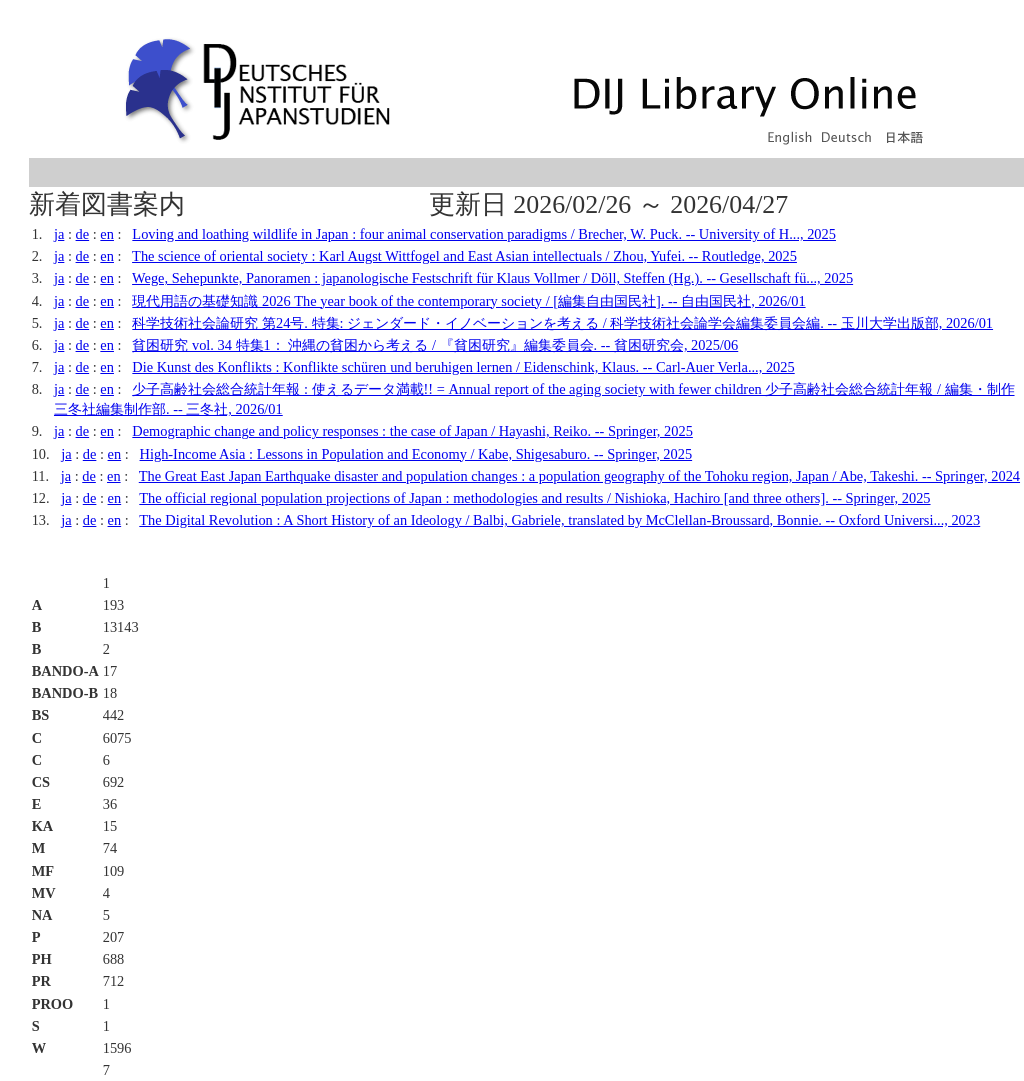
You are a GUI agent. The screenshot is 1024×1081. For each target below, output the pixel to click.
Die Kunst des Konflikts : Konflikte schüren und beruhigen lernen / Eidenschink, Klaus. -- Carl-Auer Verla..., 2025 (463, 367)
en (107, 234)
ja (59, 234)
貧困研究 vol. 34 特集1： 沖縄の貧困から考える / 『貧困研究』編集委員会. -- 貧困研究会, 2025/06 (435, 345)
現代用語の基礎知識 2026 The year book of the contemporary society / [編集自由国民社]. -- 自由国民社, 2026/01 (468, 301)
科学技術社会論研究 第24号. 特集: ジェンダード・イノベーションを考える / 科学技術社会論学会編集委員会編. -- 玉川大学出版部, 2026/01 (562, 323)
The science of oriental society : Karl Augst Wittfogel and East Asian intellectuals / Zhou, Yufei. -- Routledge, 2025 (464, 256)
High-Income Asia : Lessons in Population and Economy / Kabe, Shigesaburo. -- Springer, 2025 (416, 454)
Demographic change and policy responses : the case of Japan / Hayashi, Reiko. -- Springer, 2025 (412, 431)
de (83, 234)
